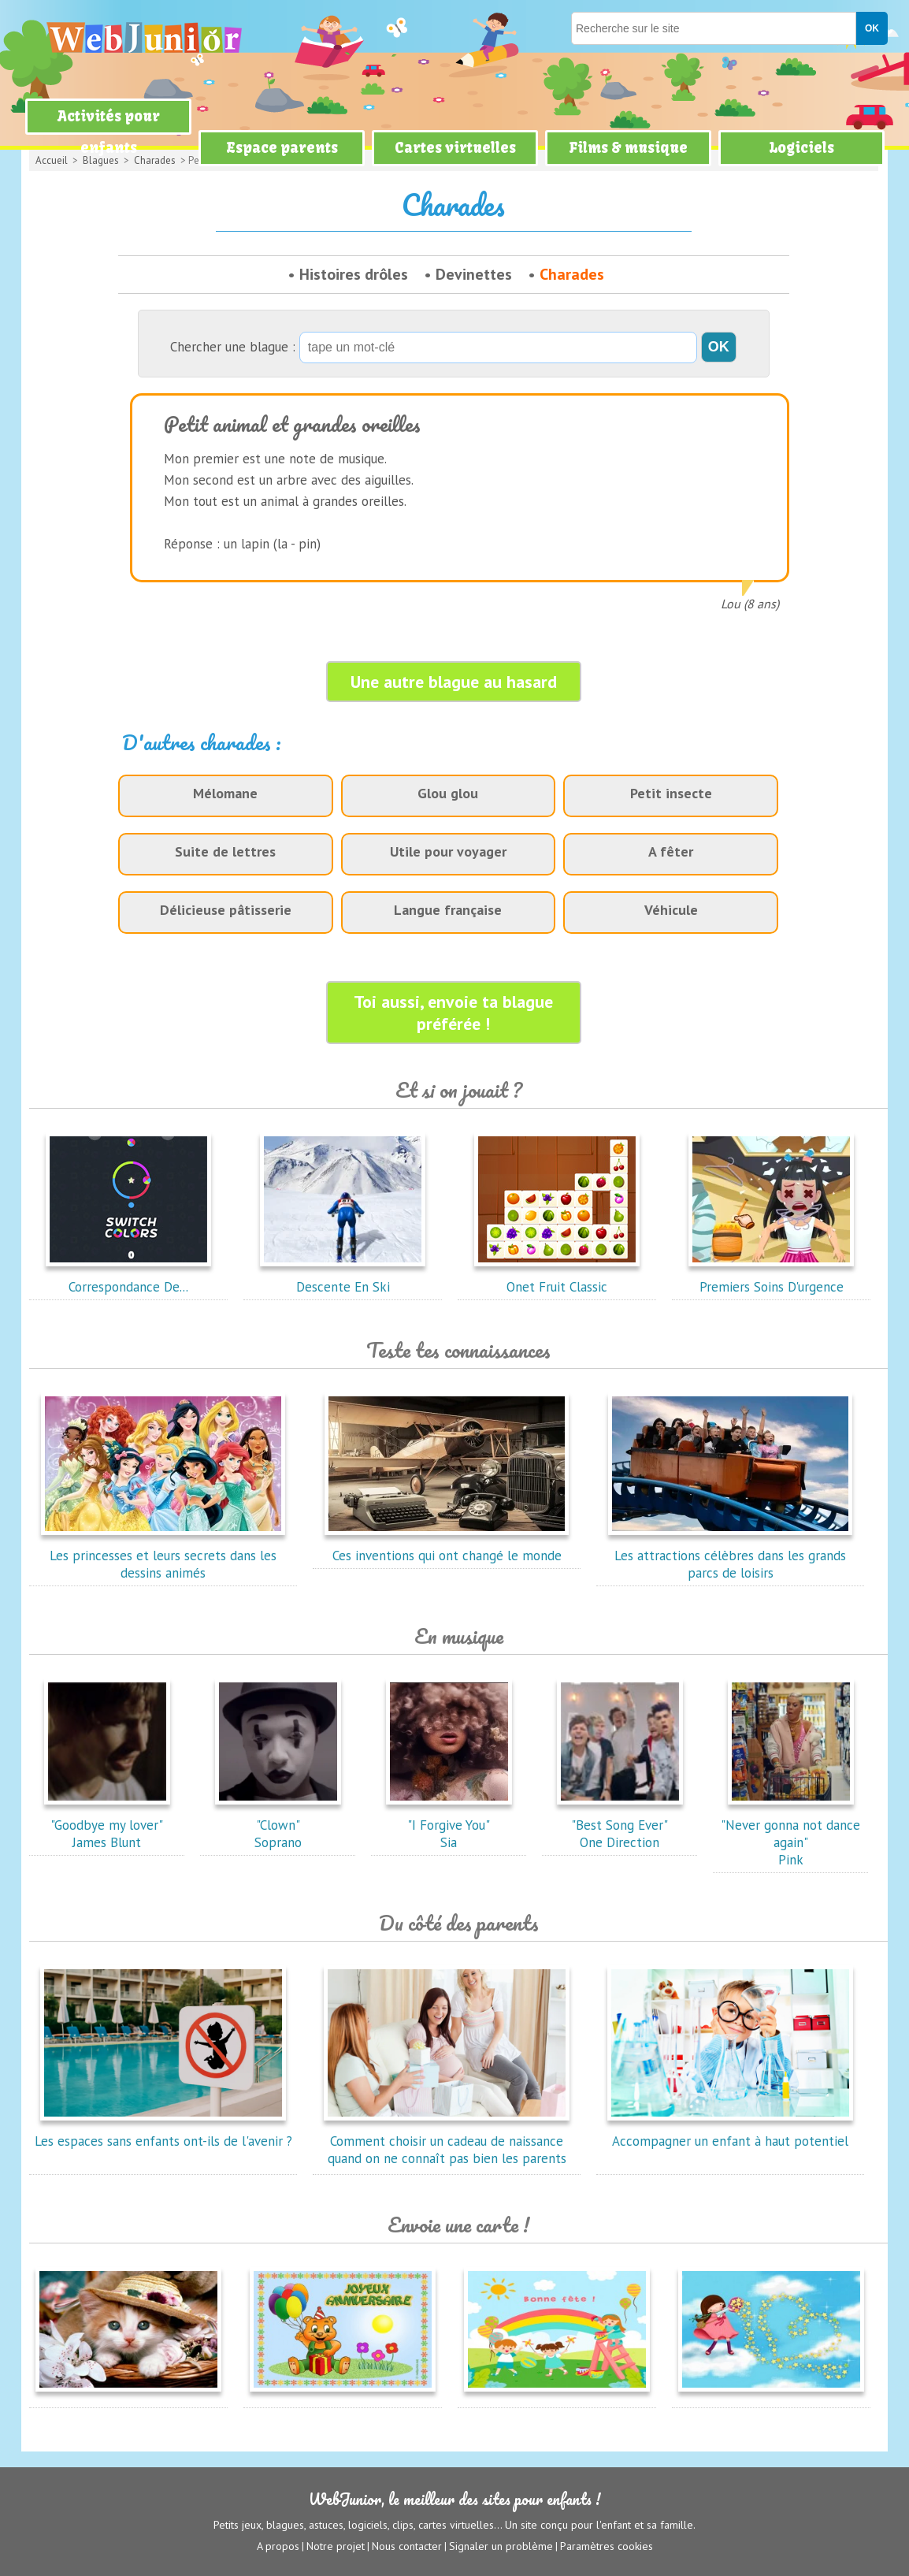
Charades (572, 274)
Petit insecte (671, 793)
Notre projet (335, 2545)
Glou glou (447, 793)
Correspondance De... (128, 1278)
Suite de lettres (225, 851)
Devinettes (474, 274)
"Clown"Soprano (278, 1825)
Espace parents (282, 148)
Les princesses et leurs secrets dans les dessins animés (163, 1556)
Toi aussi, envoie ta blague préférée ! (453, 1013)
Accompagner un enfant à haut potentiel (730, 2132)
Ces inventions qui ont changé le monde (447, 1547)
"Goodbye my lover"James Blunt (107, 1825)
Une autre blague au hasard (454, 682)
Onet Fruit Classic (557, 1278)
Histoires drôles (353, 274)
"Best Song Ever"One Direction (620, 1825)
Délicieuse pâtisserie (225, 910)
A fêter (670, 851)
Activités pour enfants (109, 132)
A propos (278, 2545)
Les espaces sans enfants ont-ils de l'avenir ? (163, 2132)
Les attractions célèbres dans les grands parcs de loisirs (730, 1556)
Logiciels (801, 148)
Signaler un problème (501, 2545)
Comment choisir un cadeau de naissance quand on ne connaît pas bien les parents (447, 2141)
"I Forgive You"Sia (449, 1825)
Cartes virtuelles (455, 148)
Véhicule (671, 910)
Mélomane (225, 793)
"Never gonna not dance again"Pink (790, 1833)
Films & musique (628, 148)
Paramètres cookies (606, 2545)
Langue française (448, 910)
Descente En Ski (342, 1278)
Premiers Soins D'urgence (771, 1278)
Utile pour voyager (448, 851)
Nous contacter (407, 2545)
